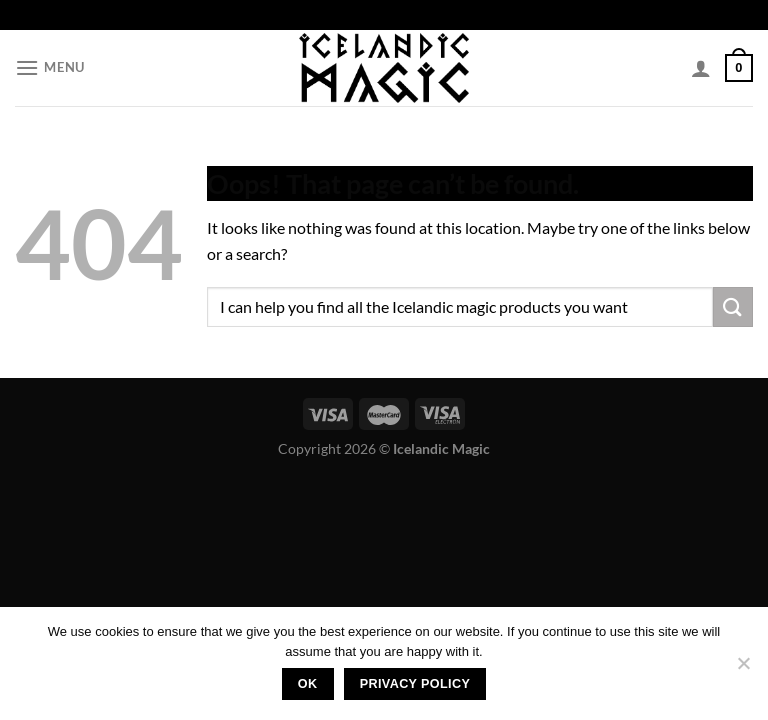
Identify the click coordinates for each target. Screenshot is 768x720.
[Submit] (733, 306)
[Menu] (50, 67)
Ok (308, 684)
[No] (743, 669)
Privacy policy (415, 684)
